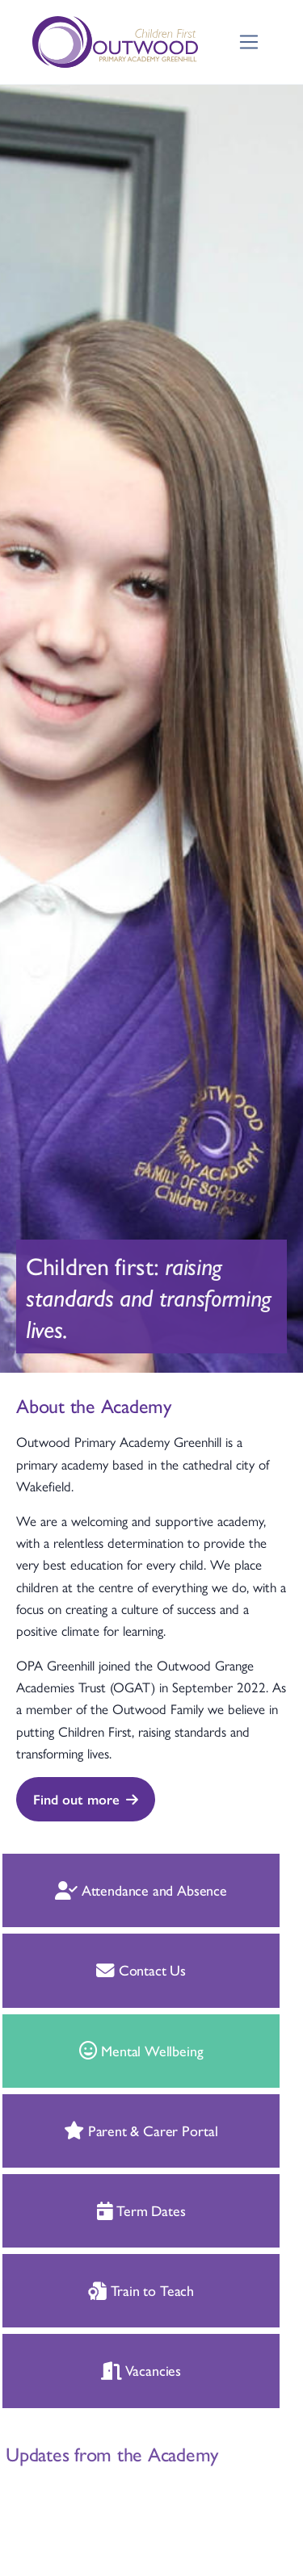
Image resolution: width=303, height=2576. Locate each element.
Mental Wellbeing (114, 2050)
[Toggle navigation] (249, 42)
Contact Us (114, 1969)
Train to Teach (113, 2290)
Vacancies (114, 2370)
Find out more (85, 1799)
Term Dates (113, 2210)
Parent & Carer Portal (114, 2130)
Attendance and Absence (114, 1890)
